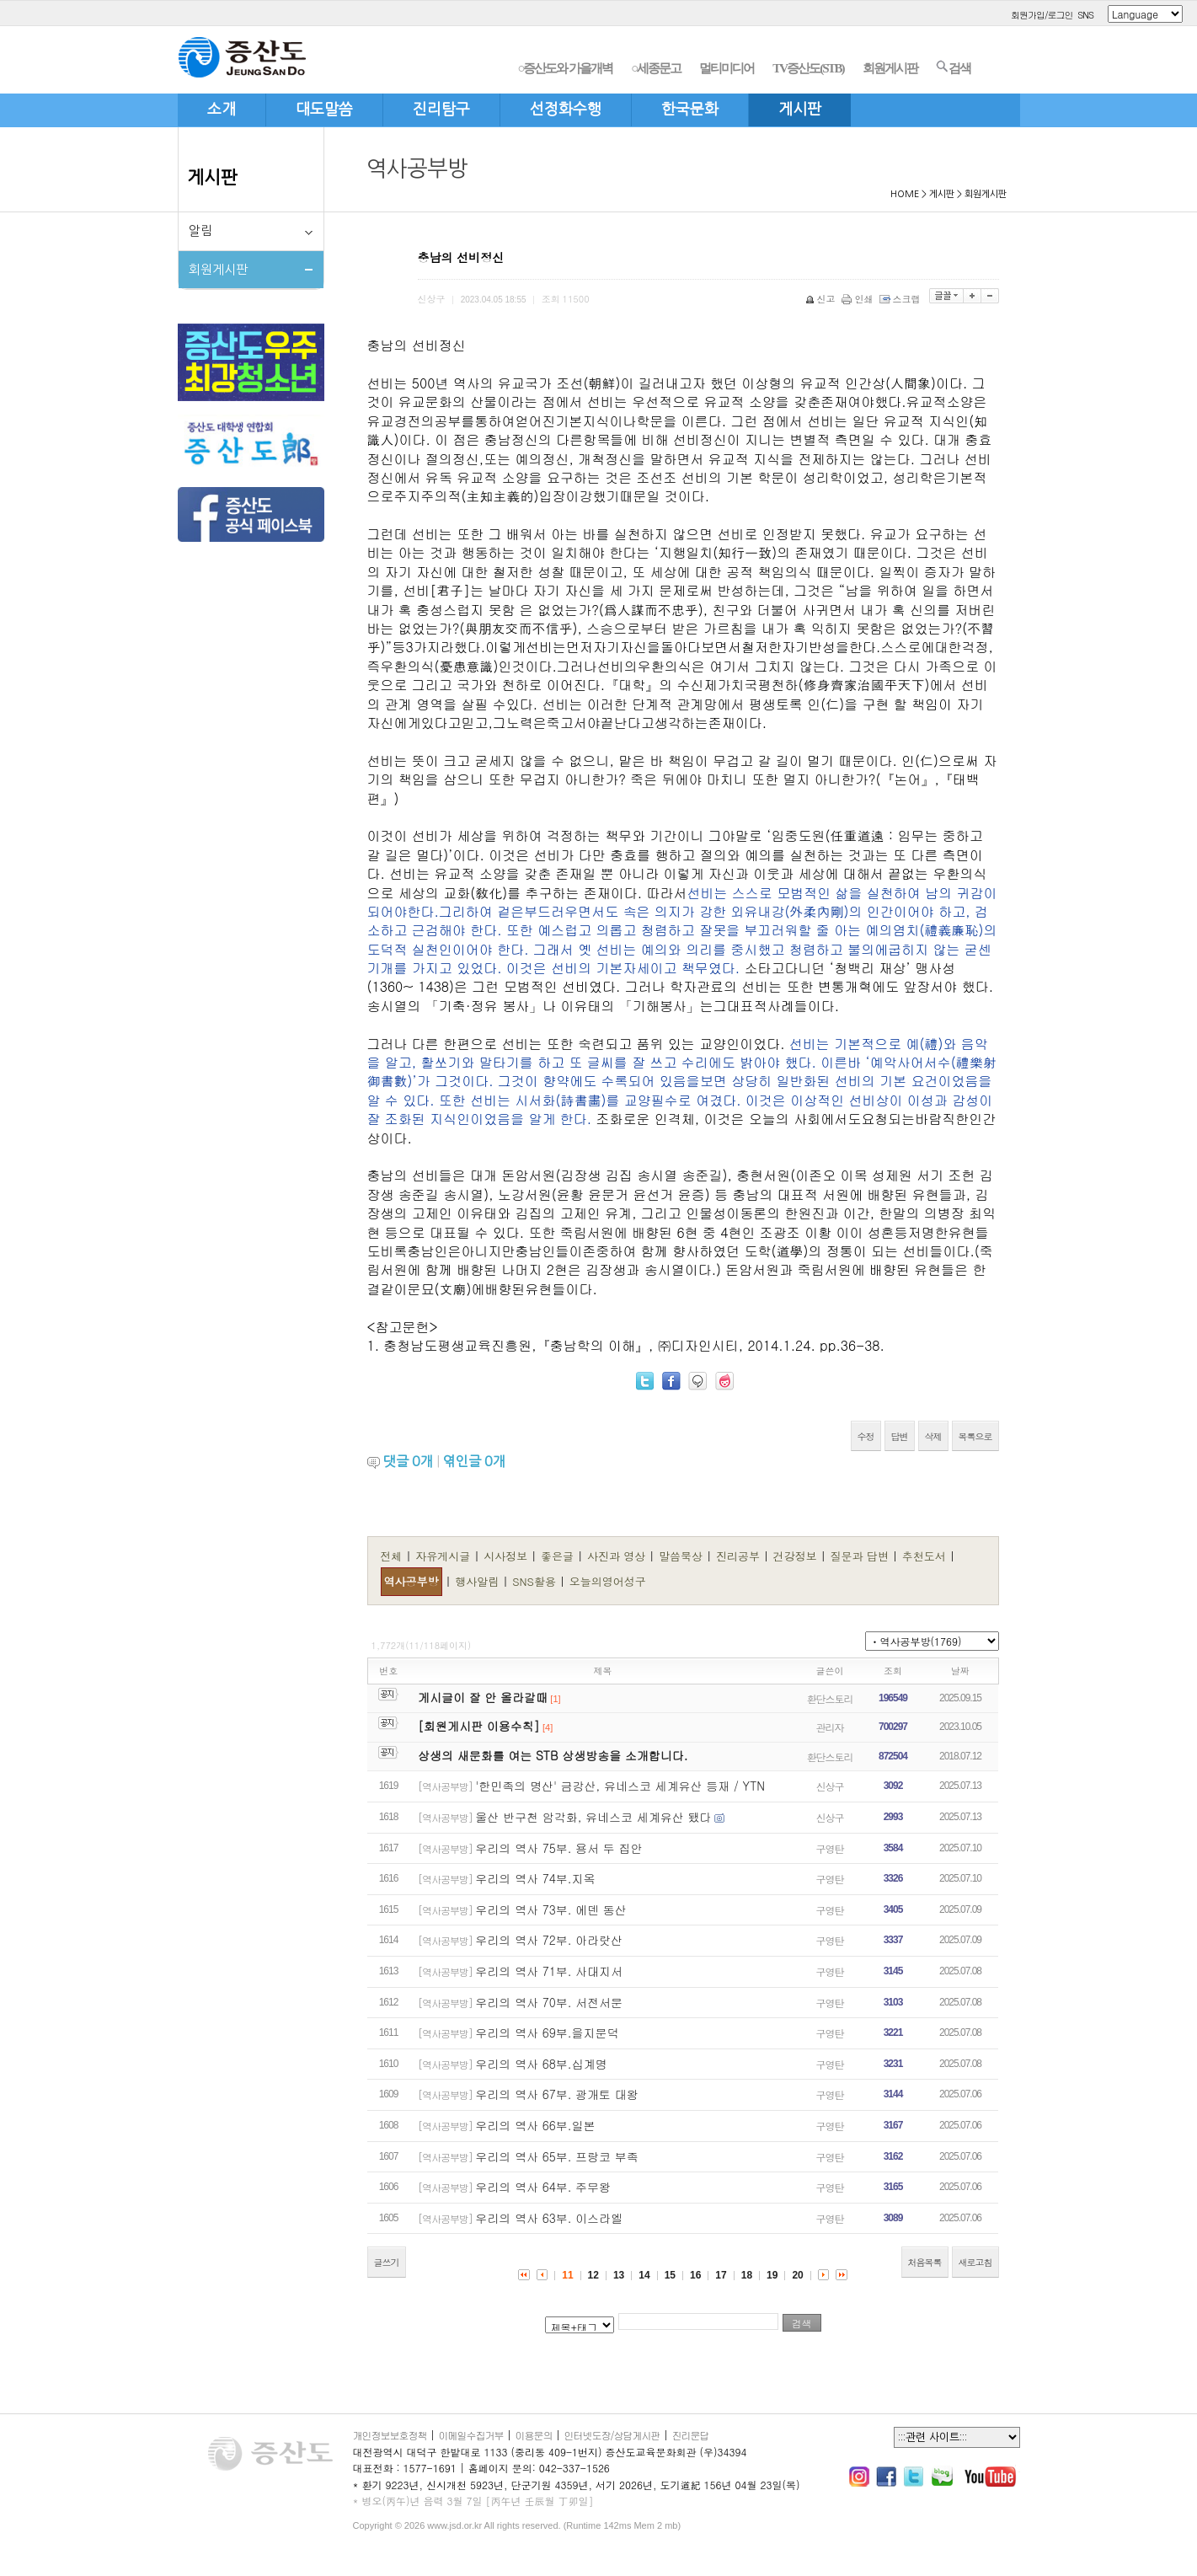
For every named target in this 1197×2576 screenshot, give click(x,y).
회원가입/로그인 (1042, 14)
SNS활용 (535, 1581)
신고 (822, 298)
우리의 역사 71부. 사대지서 (549, 1971)
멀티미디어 (726, 68)
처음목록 (925, 2262)
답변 (899, 1436)
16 (695, 2275)
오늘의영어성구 (607, 1581)
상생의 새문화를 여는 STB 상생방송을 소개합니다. (552, 1755)
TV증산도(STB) (807, 68)
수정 (866, 1436)
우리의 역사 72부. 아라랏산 (549, 1939)
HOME (904, 194)
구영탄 (830, 1848)
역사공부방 (411, 1581)
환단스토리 (830, 1698)
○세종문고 (656, 68)
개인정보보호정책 (390, 2435)
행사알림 (478, 1581)
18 (746, 2275)
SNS (1085, 14)
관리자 (830, 1727)
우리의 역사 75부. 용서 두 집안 (558, 1848)
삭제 (933, 1436)
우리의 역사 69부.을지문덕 (546, 2032)
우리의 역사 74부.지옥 (535, 1878)
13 (618, 2275)
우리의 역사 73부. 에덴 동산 (550, 1909)
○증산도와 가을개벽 (564, 68)
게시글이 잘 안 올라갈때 (483, 1697)
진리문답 (690, 2435)
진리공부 (739, 1556)
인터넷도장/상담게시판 (612, 2435)
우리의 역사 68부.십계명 (541, 2063)
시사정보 (507, 1556)
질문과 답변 (862, 1556)
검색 (953, 67)
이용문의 (534, 2435)
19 (772, 2275)
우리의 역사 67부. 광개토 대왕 (556, 2094)
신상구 (830, 1786)
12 (593, 2275)
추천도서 (925, 1556)
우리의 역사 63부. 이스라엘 (549, 2217)
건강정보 (796, 1556)
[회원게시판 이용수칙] (479, 1725)
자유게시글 (444, 1556)
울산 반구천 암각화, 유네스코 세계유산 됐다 (593, 1816)
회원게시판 (890, 68)
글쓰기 (386, 2262)
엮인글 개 (474, 1461)
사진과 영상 (618, 1556)
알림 (200, 230)
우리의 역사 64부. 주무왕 (543, 2186)
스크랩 (901, 298)
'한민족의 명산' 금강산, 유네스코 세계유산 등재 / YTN (620, 1785)
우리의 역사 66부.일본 (535, 2125)
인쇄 (859, 298)
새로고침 (975, 2262)
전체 (392, 1556)
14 (644, 2275)
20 (797, 2275)
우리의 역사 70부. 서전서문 (549, 2002)
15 (670, 2275)
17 (720, 2275)
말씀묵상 (682, 1556)
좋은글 (559, 1556)
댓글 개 (408, 1461)
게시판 (212, 177)
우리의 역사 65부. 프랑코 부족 (556, 2156)
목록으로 (975, 1436)
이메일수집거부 (471, 2435)
